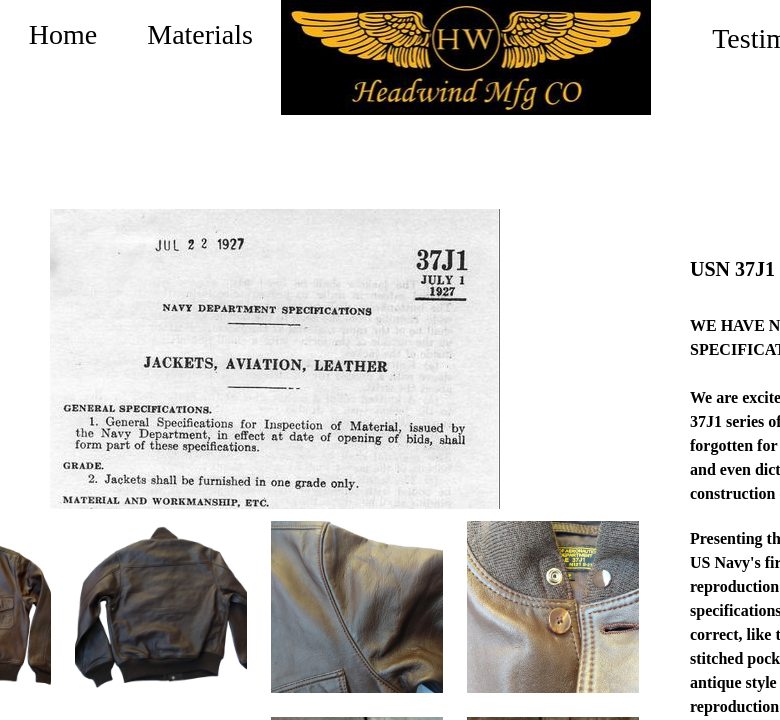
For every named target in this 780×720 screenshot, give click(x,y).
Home (63, 34)
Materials (200, 34)
